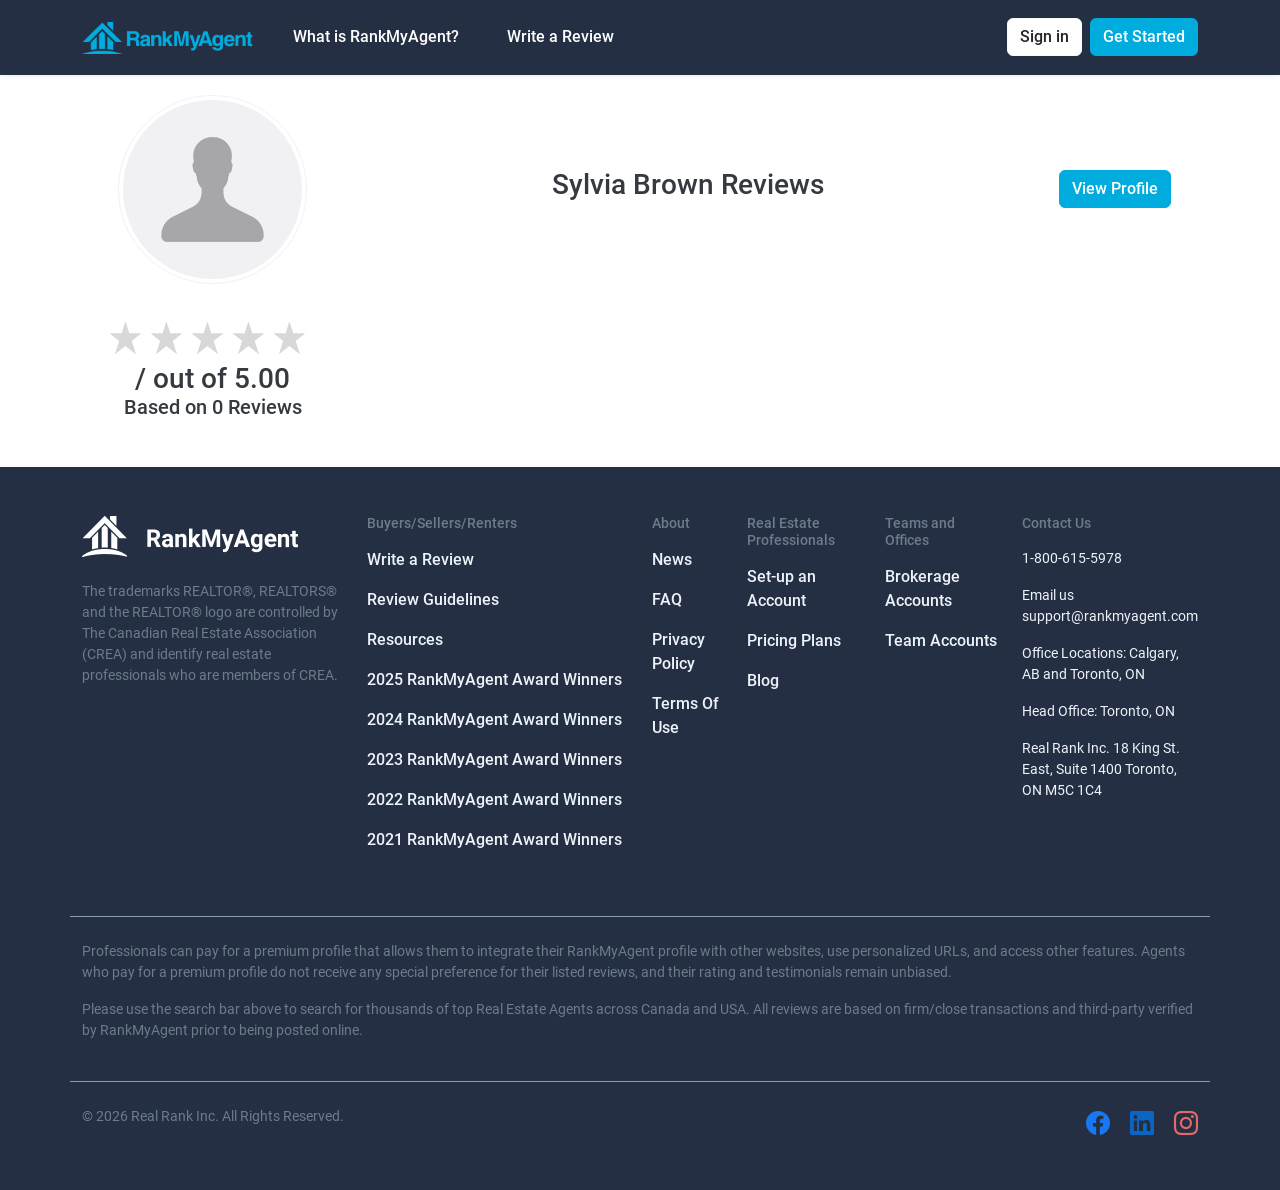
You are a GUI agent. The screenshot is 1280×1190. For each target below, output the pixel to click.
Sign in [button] (1044, 36)
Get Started (1144, 36)
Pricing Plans (794, 640)
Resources (405, 639)
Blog (763, 680)
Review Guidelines (433, 599)
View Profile (1115, 188)
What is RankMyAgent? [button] (376, 36)
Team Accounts (941, 640)
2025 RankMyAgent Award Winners (494, 679)
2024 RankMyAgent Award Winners (494, 719)
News (672, 559)
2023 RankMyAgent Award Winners (494, 759)
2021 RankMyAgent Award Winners (494, 839)
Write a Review (560, 36)
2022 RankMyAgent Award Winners (494, 799)
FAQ (667, 599)
